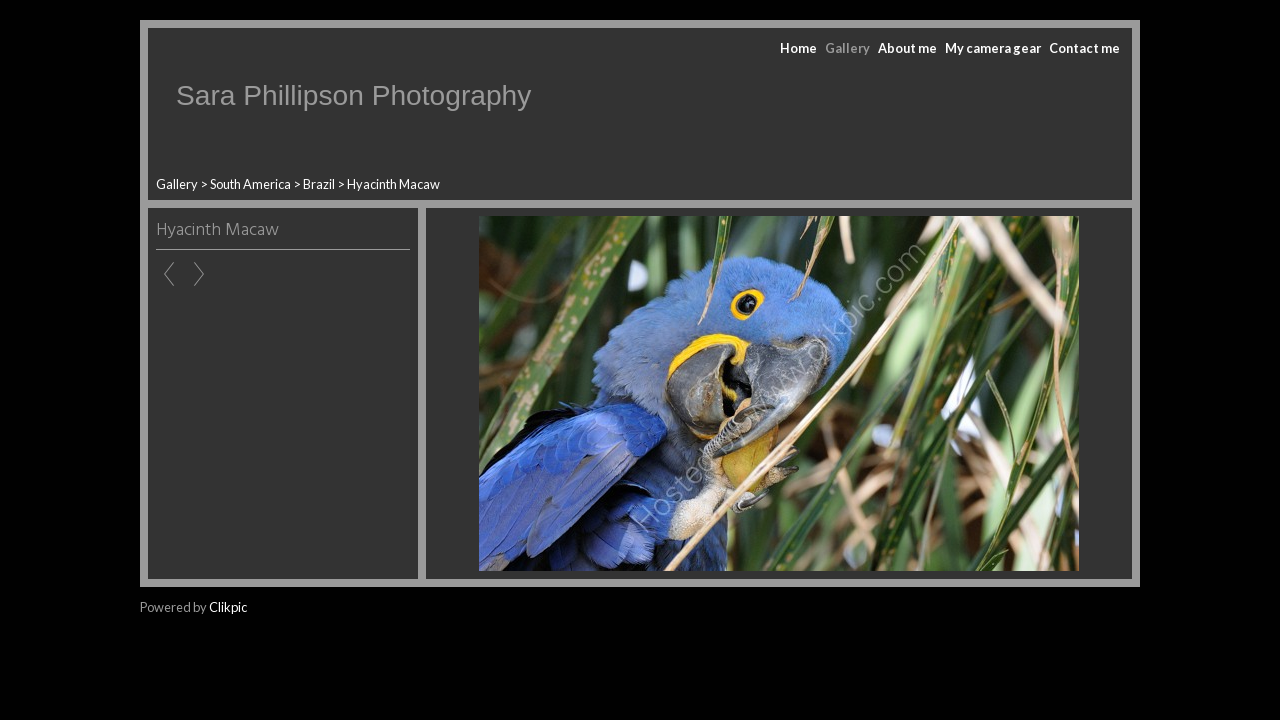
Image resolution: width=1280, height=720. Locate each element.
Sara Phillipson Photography (353, 95)
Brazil (319, 184)
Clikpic (228, 607)
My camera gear (993, 48)
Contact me (1084, 48)
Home (798, 48)
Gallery (847, 48)
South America (250, 184)
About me (907, 48)
